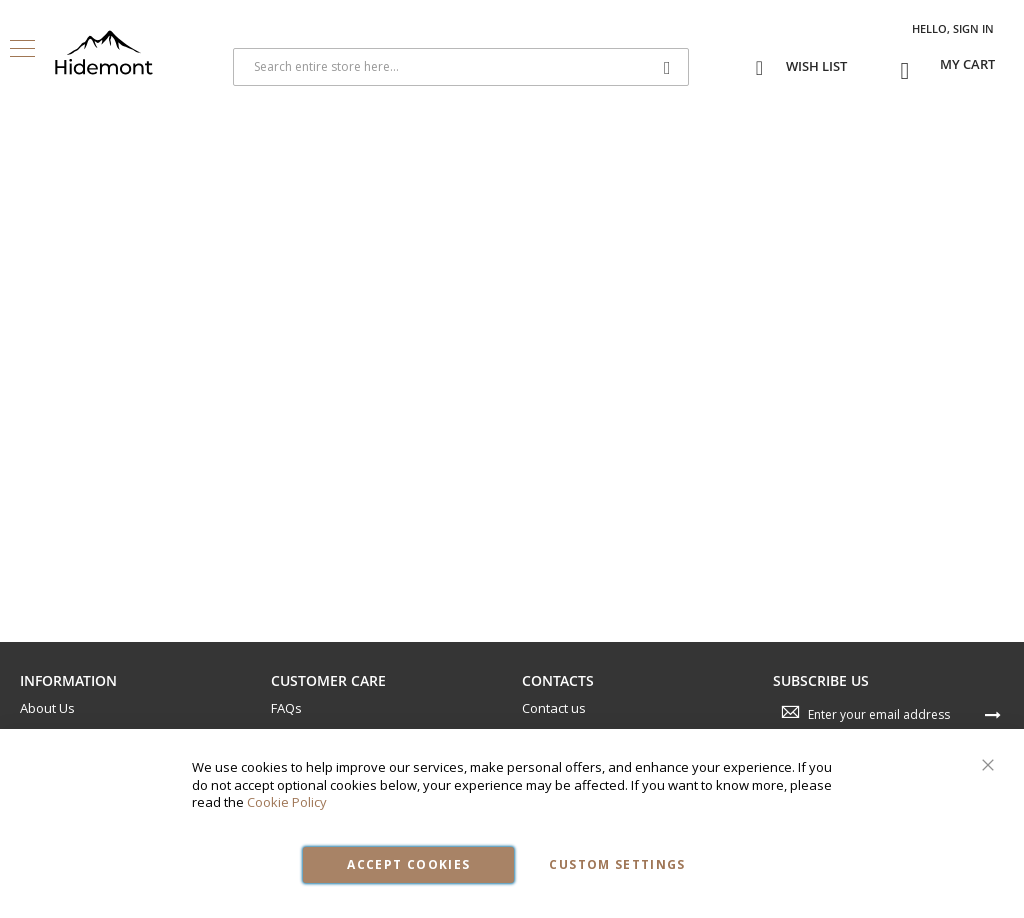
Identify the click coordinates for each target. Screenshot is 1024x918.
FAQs (286, 708)
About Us (47, 708)
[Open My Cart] (967, 65)
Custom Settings (617, 864)
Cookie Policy (287, 802)
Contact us (554, 708)
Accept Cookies (408, 864)
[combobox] (461, 67)
